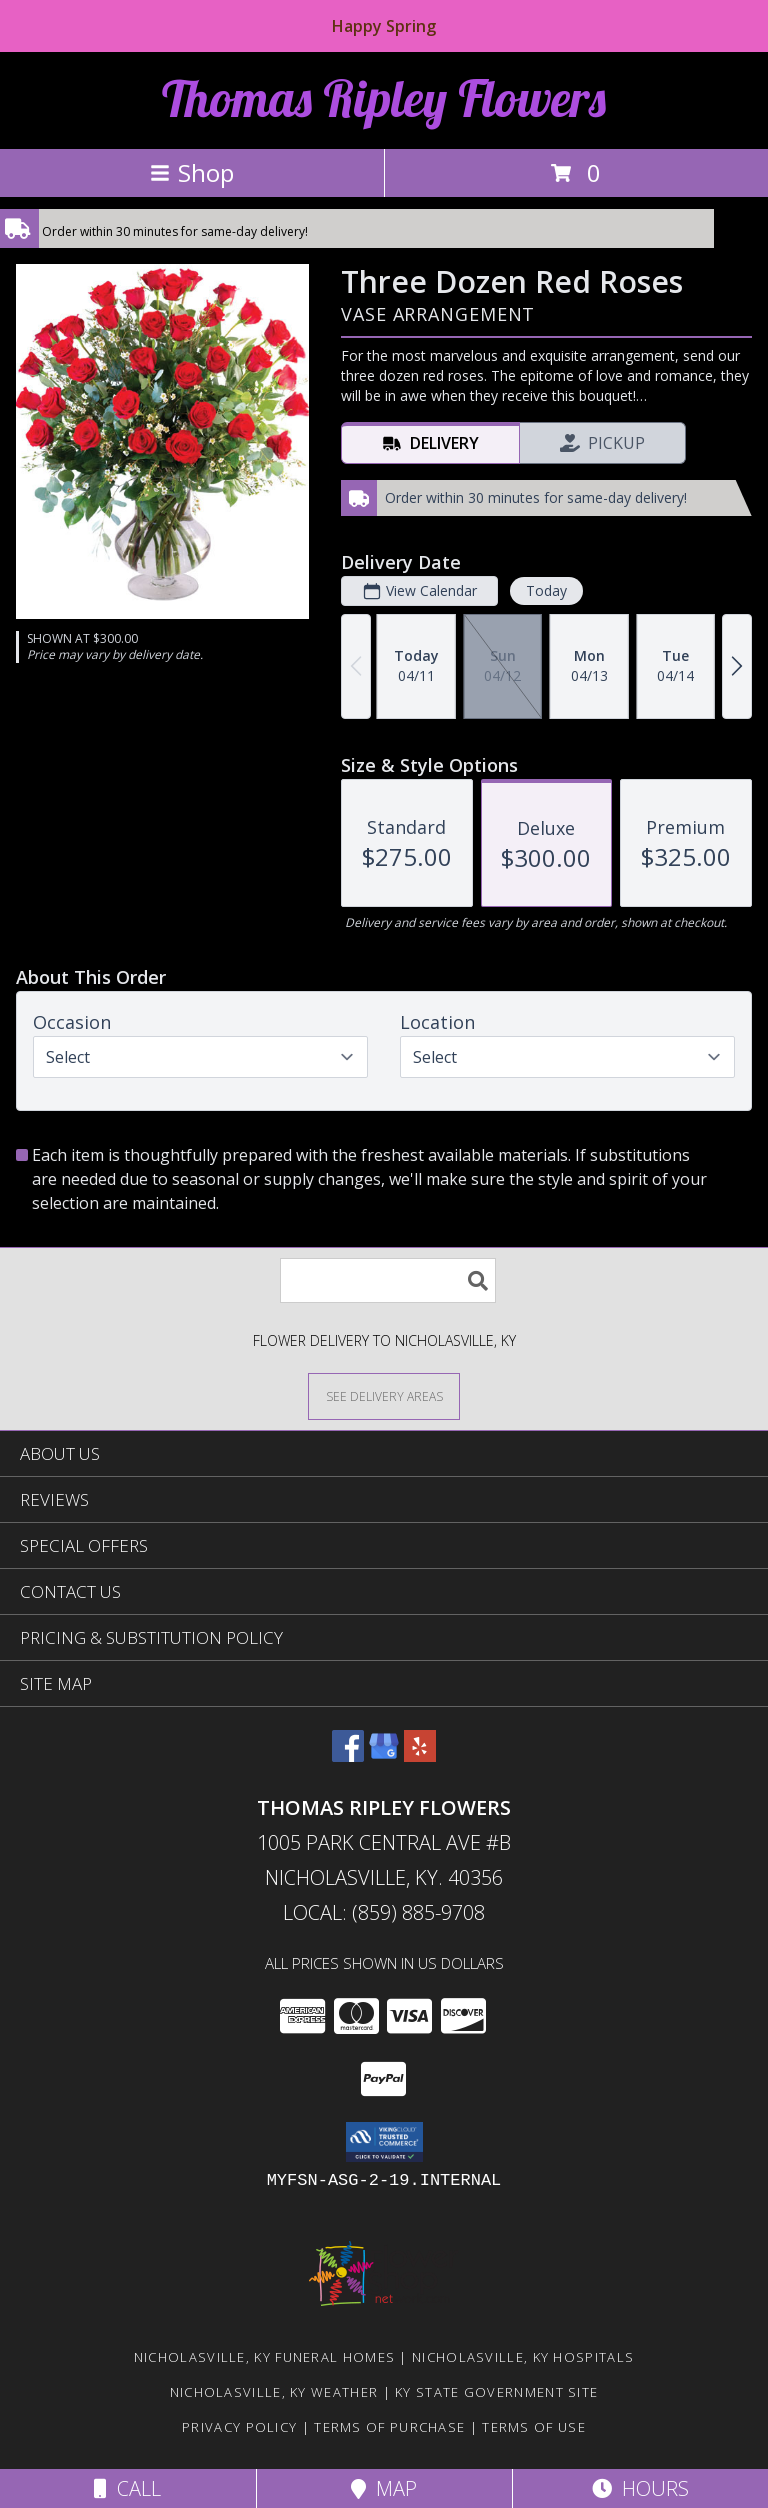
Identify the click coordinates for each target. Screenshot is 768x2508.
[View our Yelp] (420, 1755)
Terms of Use (534, 2427)
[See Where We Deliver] (384, 1395)
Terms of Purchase (389, 2427)
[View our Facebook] (348, 1755)
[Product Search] (388, 1280)
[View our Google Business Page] (384, 1755)
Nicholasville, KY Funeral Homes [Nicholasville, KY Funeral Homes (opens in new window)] (264, 2357)
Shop (192, 172)
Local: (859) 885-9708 (384, 1912)
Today (546, 590)
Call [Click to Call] (127, 2488)
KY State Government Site (496, 2392)
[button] (384, 2142)
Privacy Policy (239, 2427)
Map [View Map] (384, 2488)
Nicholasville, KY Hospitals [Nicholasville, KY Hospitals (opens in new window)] (523, 2357)
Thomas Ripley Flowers (384, 98)
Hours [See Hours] (640, 2488)
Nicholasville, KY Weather (274, 2392)
